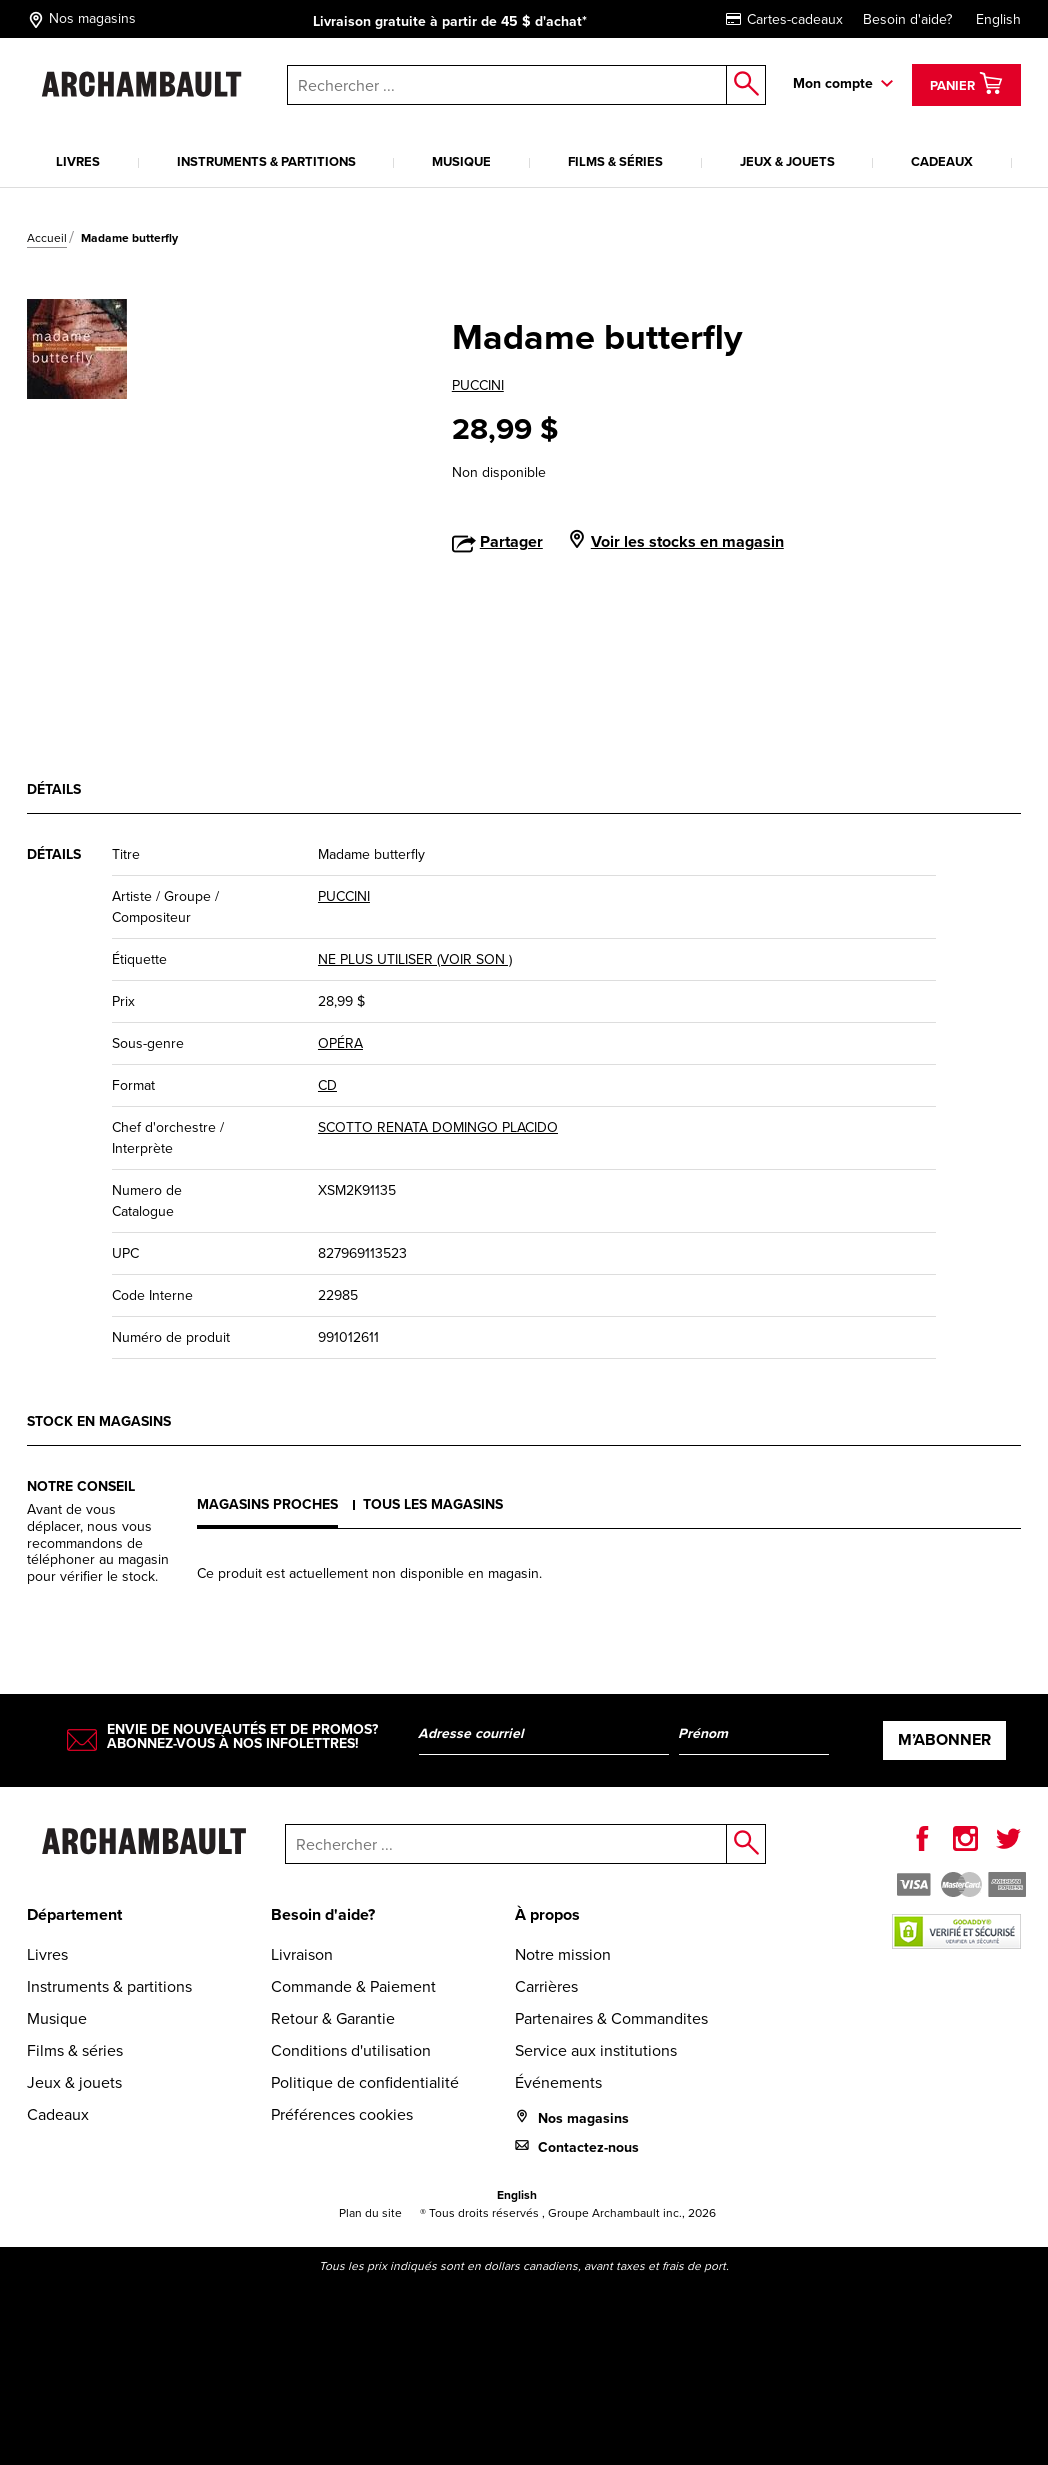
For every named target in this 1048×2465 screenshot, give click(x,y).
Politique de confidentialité (365, 2082)
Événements (558, 2082)
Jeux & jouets (787, 161)
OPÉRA (340, 1043)
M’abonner (944, 1739)
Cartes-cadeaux (784, 19)
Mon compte (833, 83)
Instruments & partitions (266, 161)
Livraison (302, 1954)
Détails (54, 789)
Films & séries (615, 161)
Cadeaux (942, 161)
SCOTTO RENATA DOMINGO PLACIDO (438, 1127)
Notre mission (563, 1954)
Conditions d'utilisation (351, 2050)
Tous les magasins (433, 1504)
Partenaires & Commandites (611, 2018)
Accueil (47, 238)
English (998, 19)
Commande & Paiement (353, 1986)
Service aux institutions (596, 2050)
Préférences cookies (342, 2114)
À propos (547, 1914)
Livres (78, 161)
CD (327, 1085)
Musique (461, 161)
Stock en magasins (99, 1421)
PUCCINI (478, 385)
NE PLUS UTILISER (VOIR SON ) (415, 959)
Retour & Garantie (333, 2018)
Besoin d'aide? (907, 19)
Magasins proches (267, 1504)
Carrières (546, 1986)
